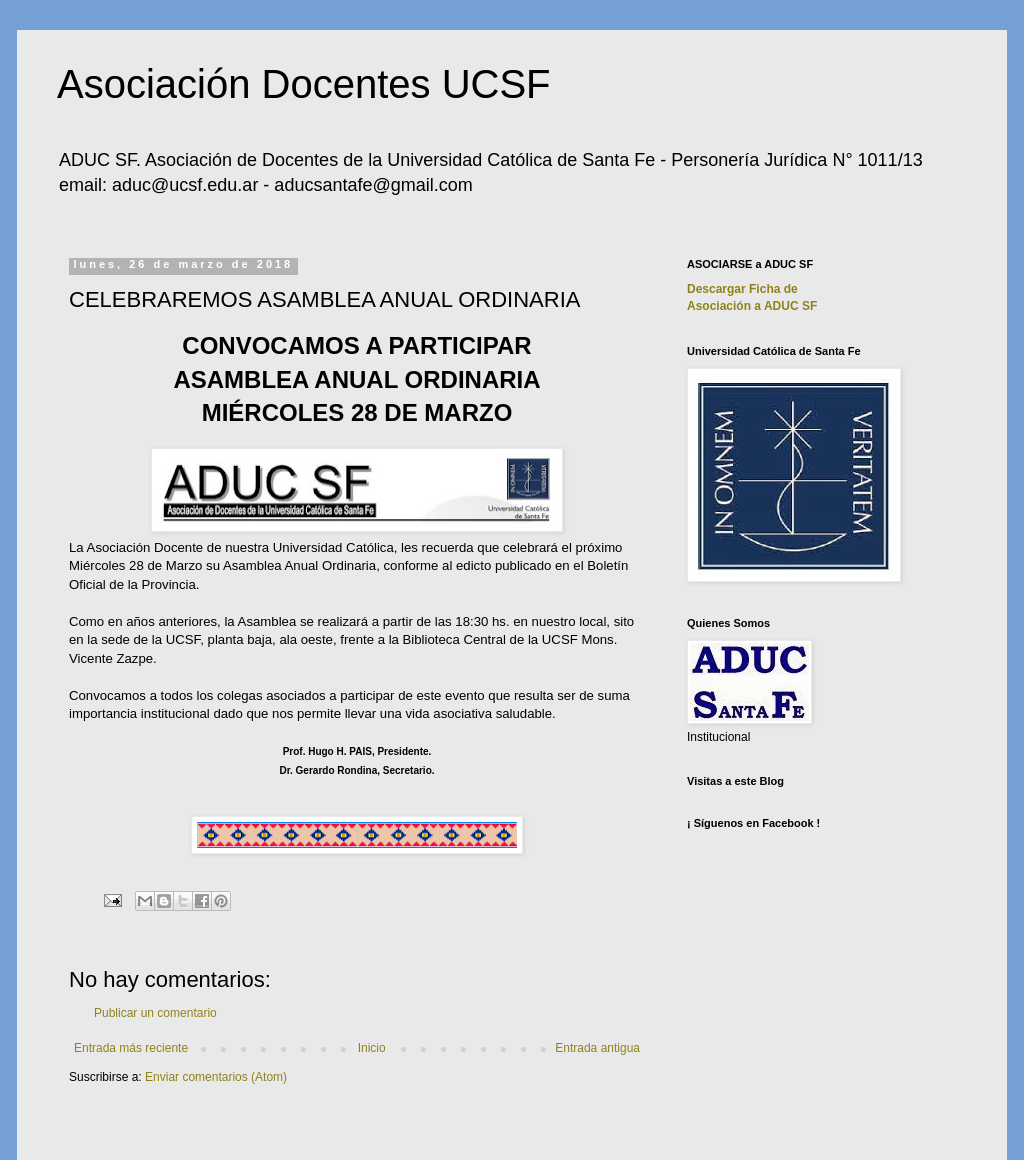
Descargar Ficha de (742, 289)
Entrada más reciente (131, 1048)
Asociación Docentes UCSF (304, 84)
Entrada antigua (597, 1048)
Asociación (752, 306)
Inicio (372, 1048)
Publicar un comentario (155, 1013)
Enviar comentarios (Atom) (216, 1077)
